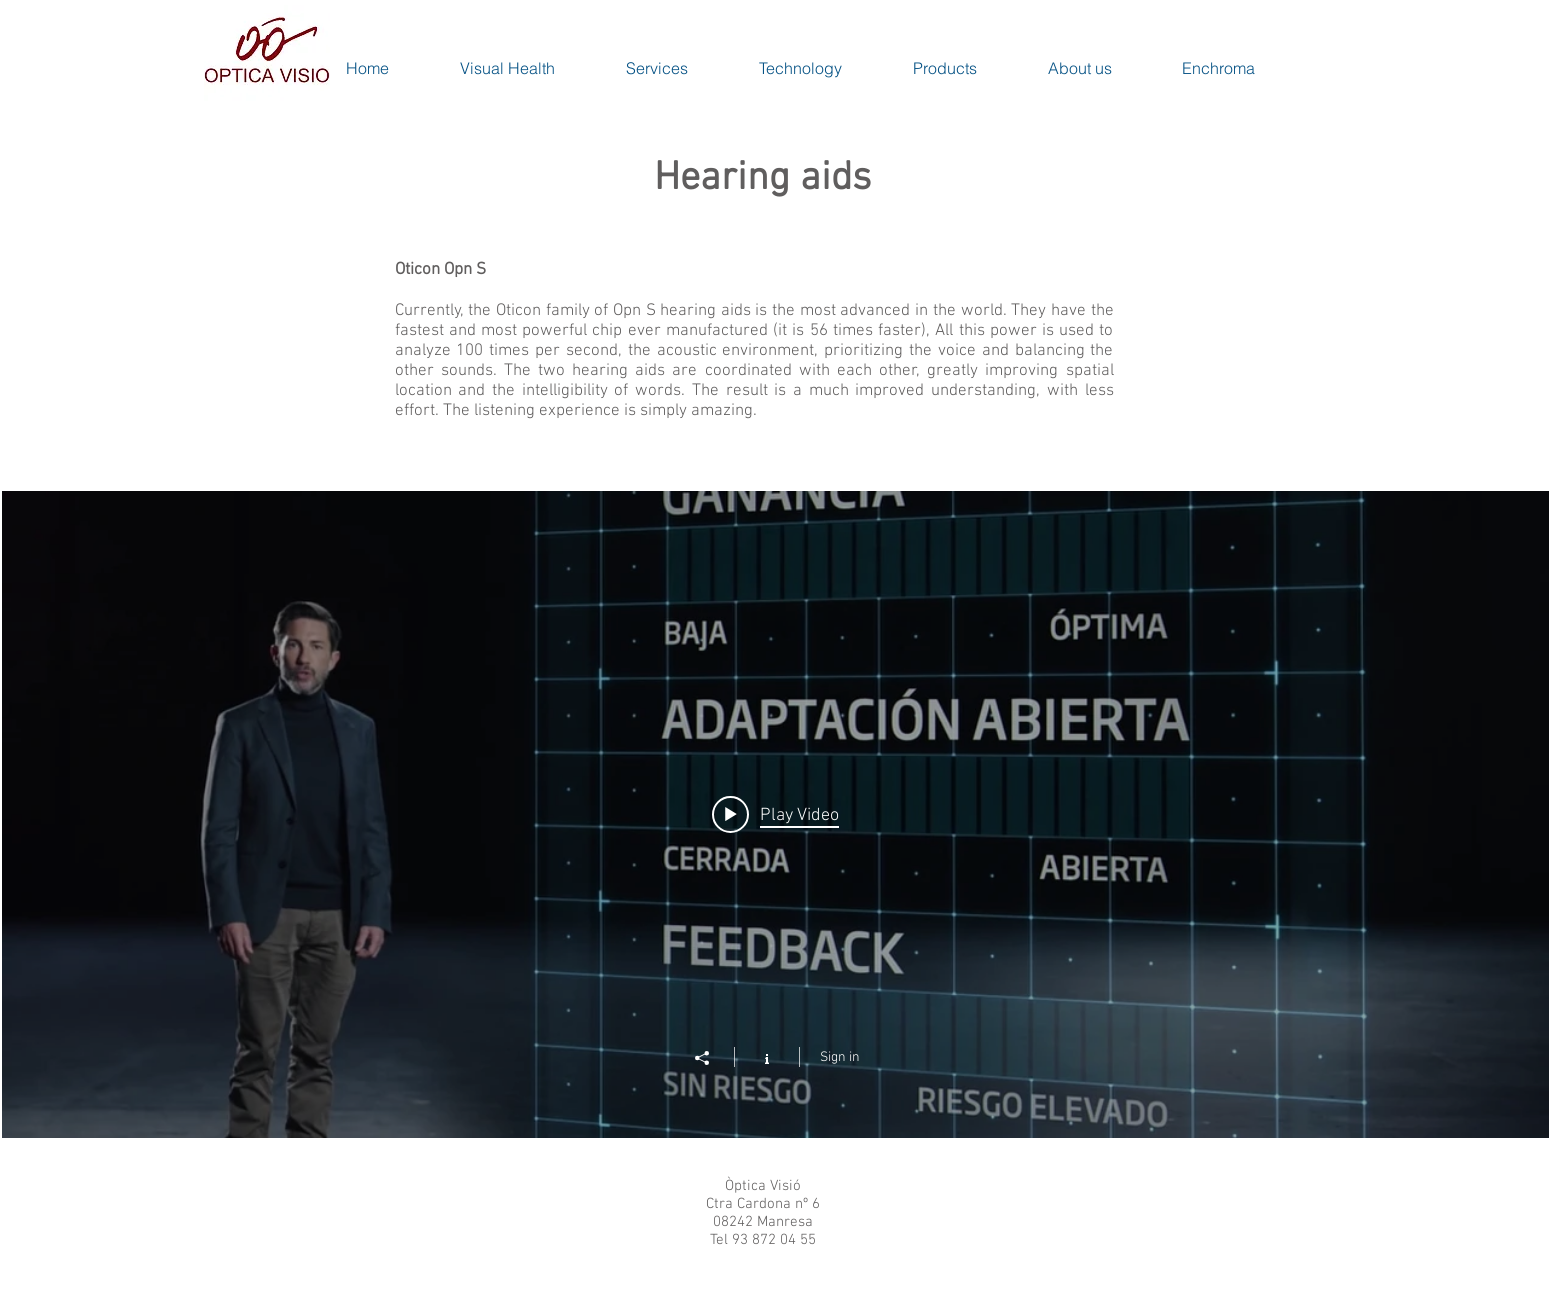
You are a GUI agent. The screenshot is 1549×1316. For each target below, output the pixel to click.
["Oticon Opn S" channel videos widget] (775, 814)
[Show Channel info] (767, 1057)
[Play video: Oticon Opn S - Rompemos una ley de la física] (775, 815)
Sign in (841, 1057)
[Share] (713, 1058)
